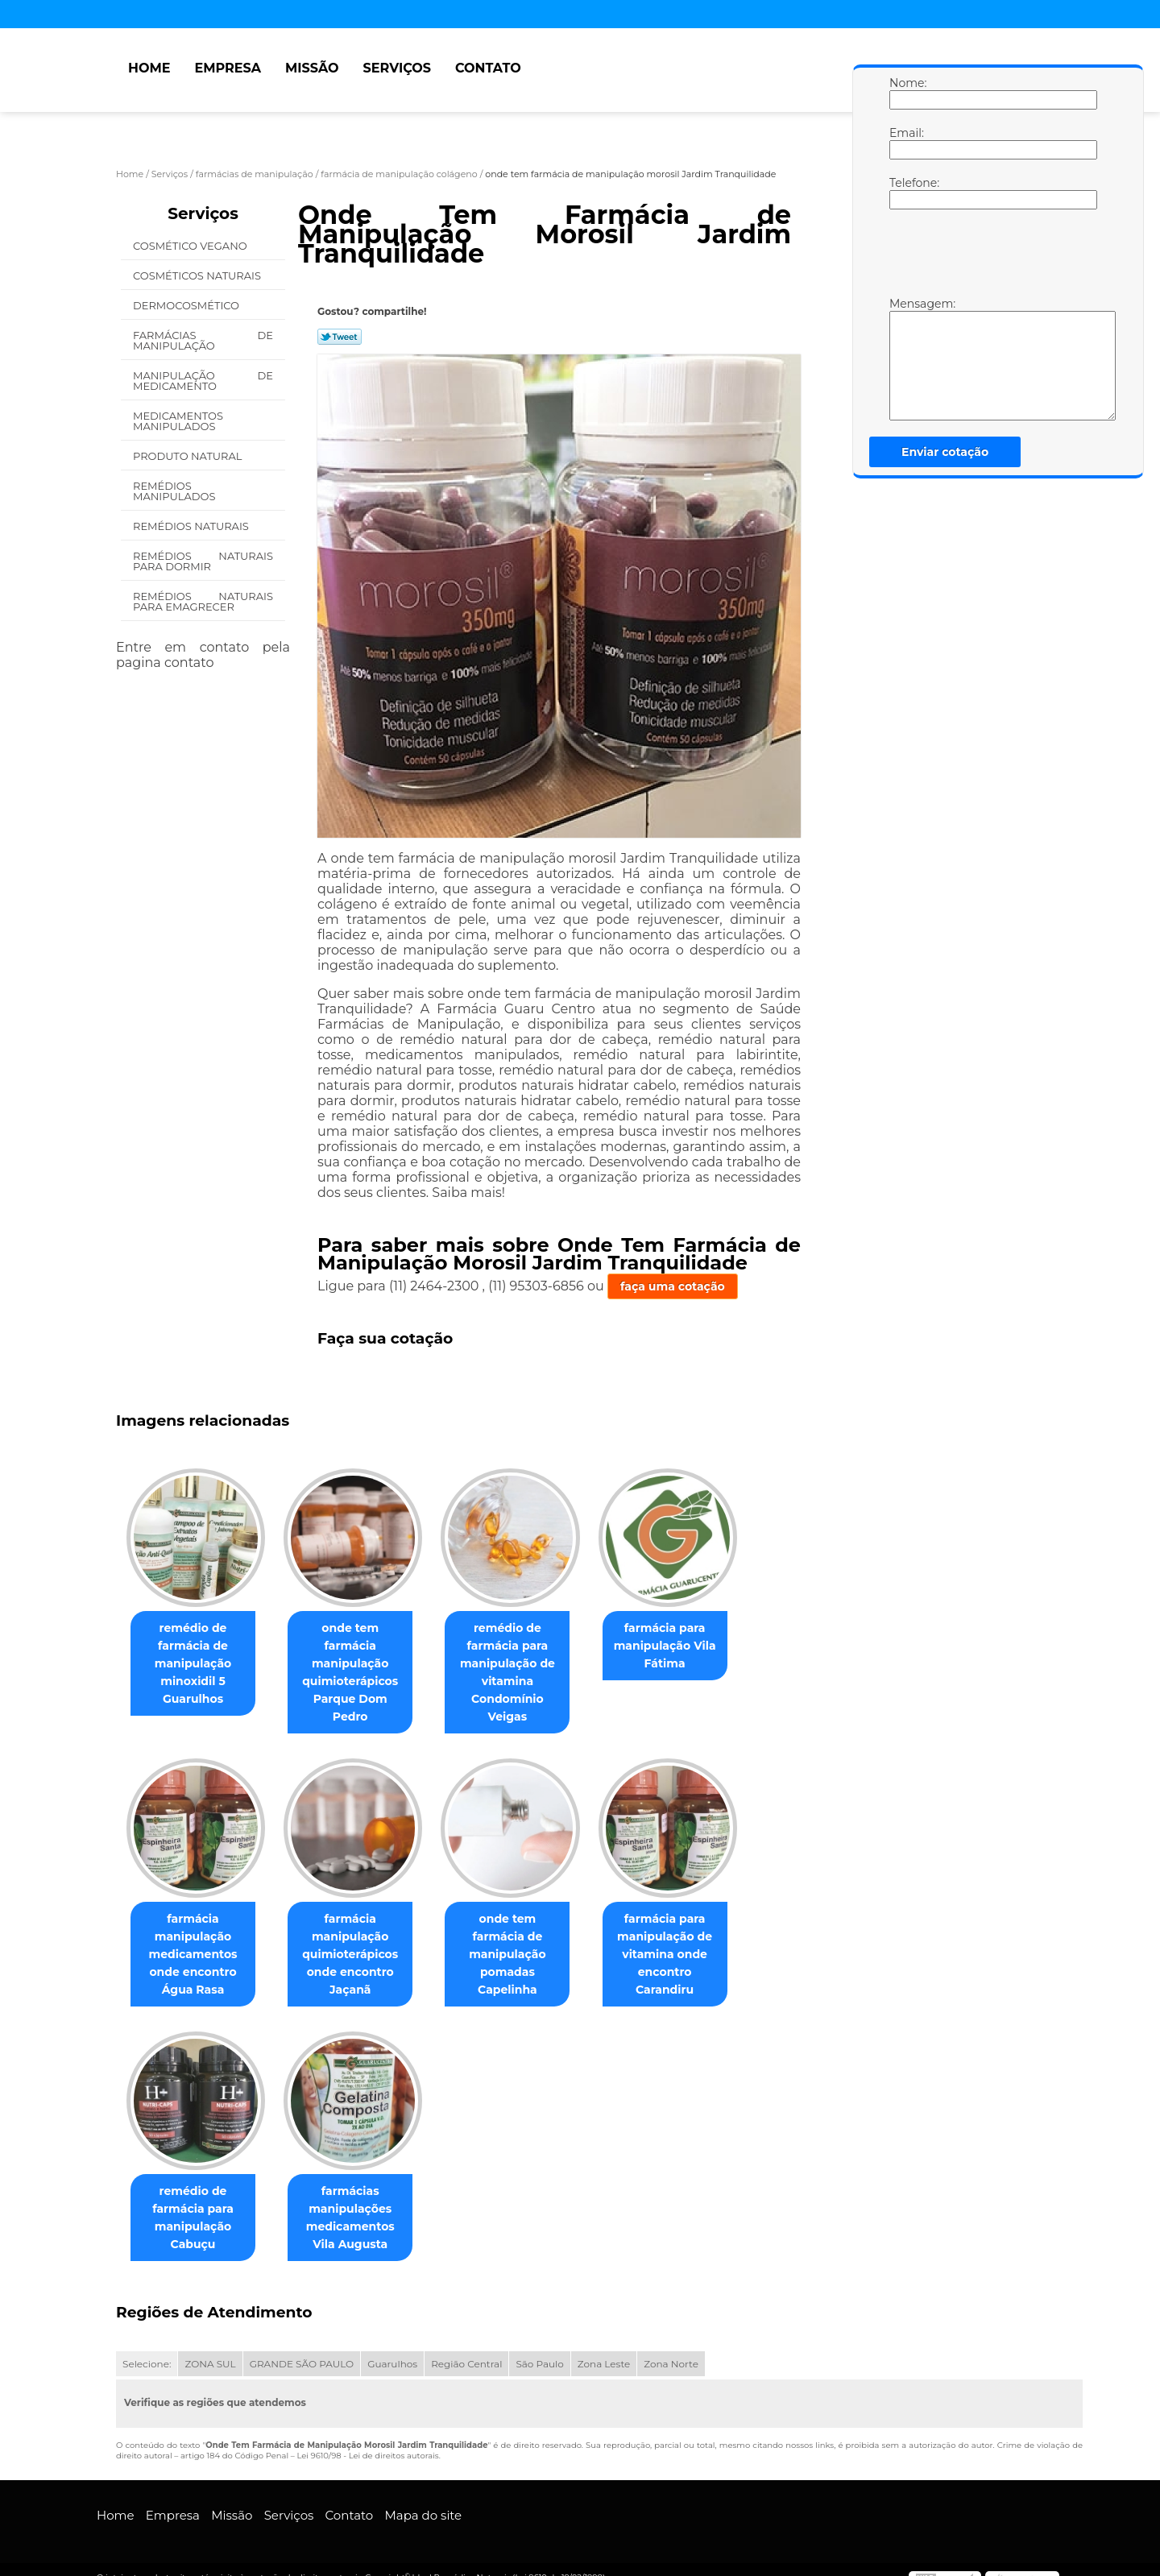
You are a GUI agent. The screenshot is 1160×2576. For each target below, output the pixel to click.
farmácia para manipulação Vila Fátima (687, 1646)
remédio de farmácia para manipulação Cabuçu (196, 2201)
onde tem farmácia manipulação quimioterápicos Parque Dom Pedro (360, 1655)
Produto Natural (189, 455)
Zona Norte (671, 2348)
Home (149, 68)
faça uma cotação (672, 1286)
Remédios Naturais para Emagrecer (203, 601)
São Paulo (539, 2348)
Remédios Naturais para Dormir (203, 561)
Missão (312, 68)
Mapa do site (423, 2499)
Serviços (397, 68)
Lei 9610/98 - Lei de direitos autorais (367, 2439)
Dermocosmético (187, 305)
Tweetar (339, 337)
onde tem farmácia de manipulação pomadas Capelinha (523, 1928)
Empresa (227, 68)
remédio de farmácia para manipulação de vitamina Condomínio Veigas (523, 1664)
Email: (905, 142)
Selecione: (146, 2348)
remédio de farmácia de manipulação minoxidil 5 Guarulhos (196, 1664)
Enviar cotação (944, 452)
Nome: (905, 93)
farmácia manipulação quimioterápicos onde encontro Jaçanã (360, 1937)
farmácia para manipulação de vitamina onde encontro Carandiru (687, 1928)
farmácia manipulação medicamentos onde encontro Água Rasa (195, 1937)
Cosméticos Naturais (198, 275)
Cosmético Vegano (191, 245)
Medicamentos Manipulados (178, 421)
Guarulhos (392, 2348)
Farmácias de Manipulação (203, 340)
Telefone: (905, 192)
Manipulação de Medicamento (203, 380)
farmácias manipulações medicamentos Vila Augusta (360, 2201)
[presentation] (991, 257)
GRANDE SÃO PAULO (302, 2348)
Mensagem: (905, 358)
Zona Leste (604, 2348)
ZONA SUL (209, 2348)
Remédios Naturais (192, 526)
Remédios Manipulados (175, 491)
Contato (488, 68)
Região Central (466, 2348)
